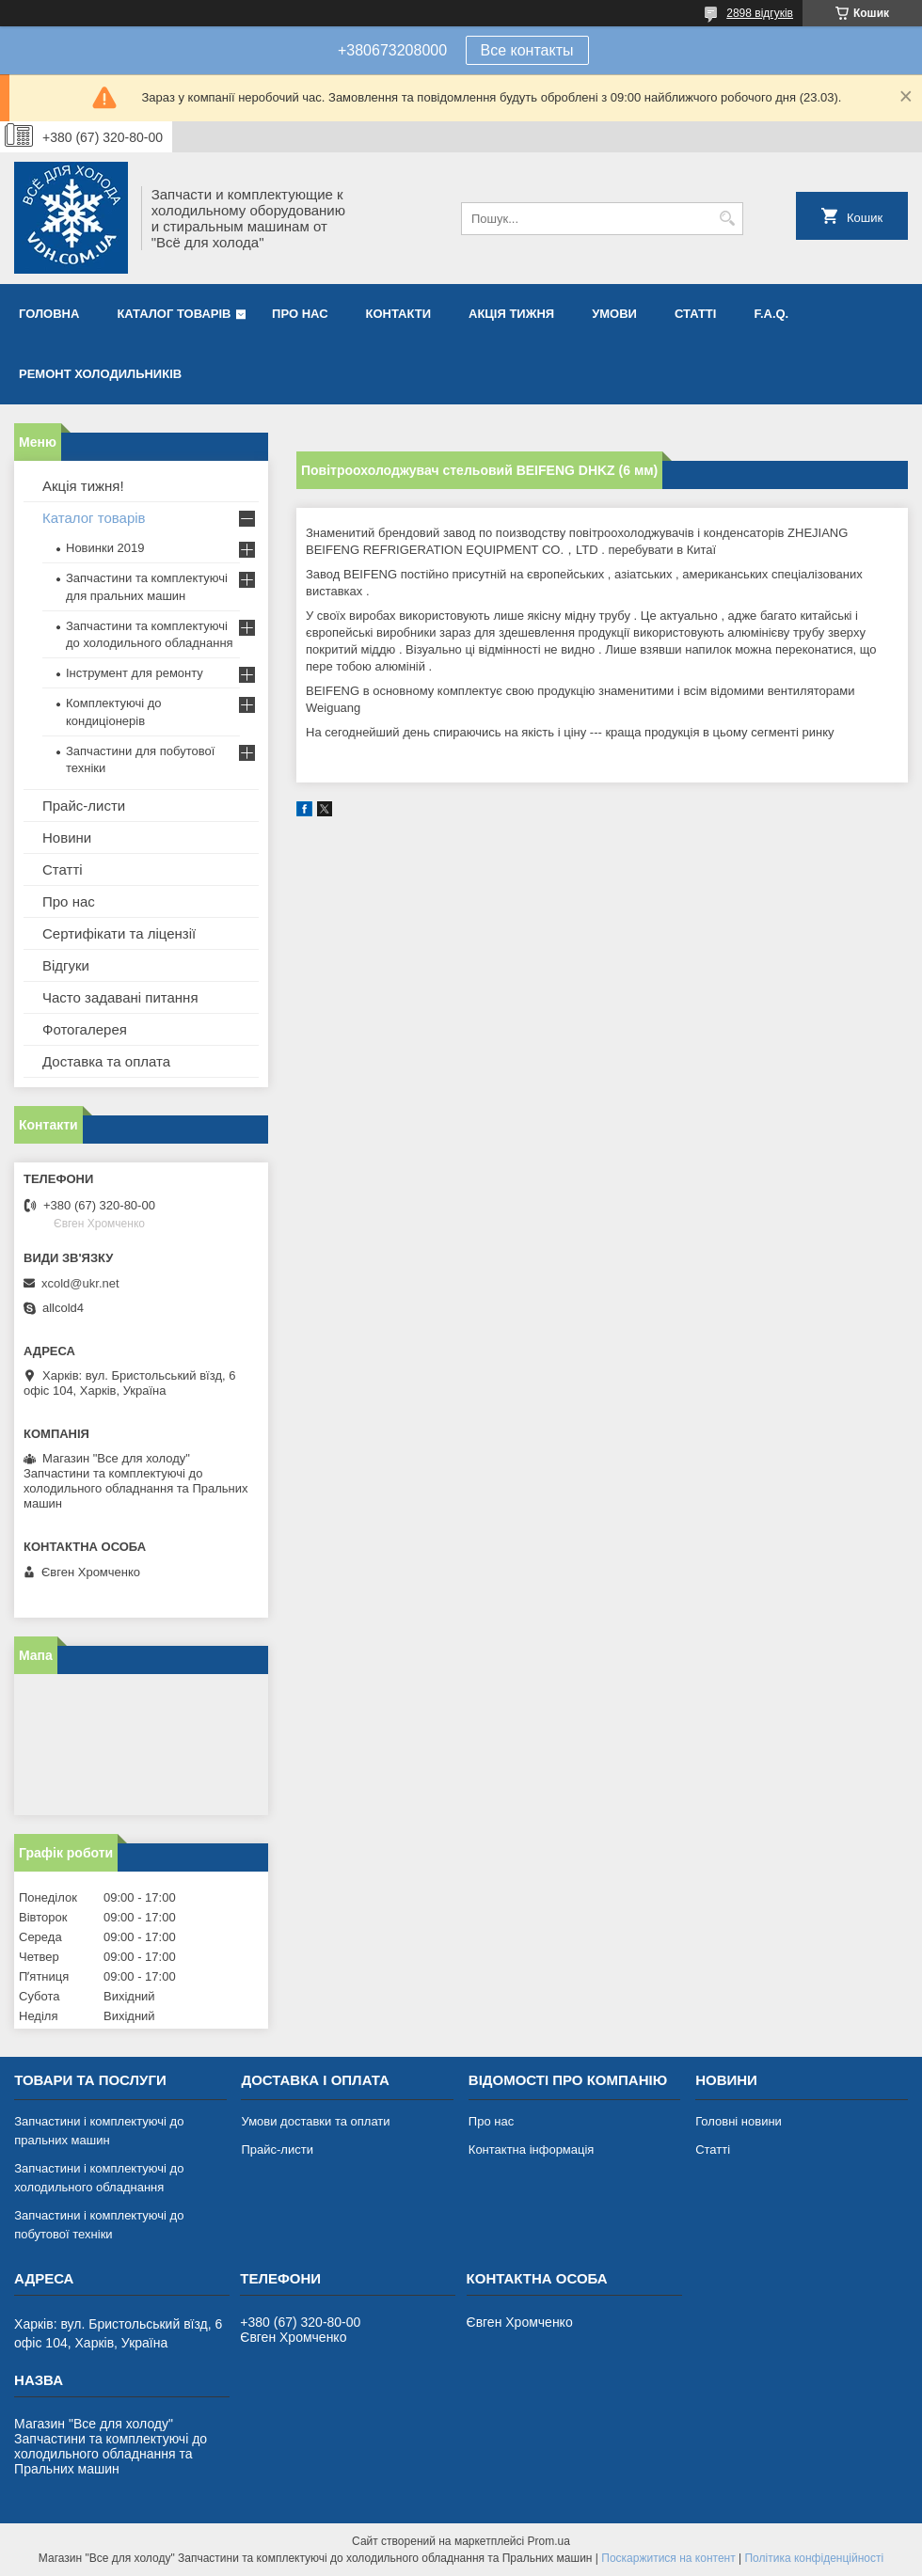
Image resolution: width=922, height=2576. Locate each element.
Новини (66, 837)
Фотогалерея (84, 1029)
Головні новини (738, 2121)
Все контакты (527, 50)
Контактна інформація (532, 2149)
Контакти (399, 314)
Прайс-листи (83, 806)
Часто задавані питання (120, 997)
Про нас (299, 314)
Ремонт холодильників (100, 374)
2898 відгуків (759, 13)
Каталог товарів (173, 314)
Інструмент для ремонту (134, 673)
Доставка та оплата (106, 1061)
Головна (49, 314)
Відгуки (65, 965)
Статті (695, 314)
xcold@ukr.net (80, 1283)
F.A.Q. (771, 314)
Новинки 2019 (105, 548)
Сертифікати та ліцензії (119, 933)
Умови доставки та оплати (315, 2121)
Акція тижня (511, 314)
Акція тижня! (83, 486)
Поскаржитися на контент (668, 2558)
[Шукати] (726, 218)
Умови (614, 314)
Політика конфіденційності (813, 2558)
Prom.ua (549, 2541)
